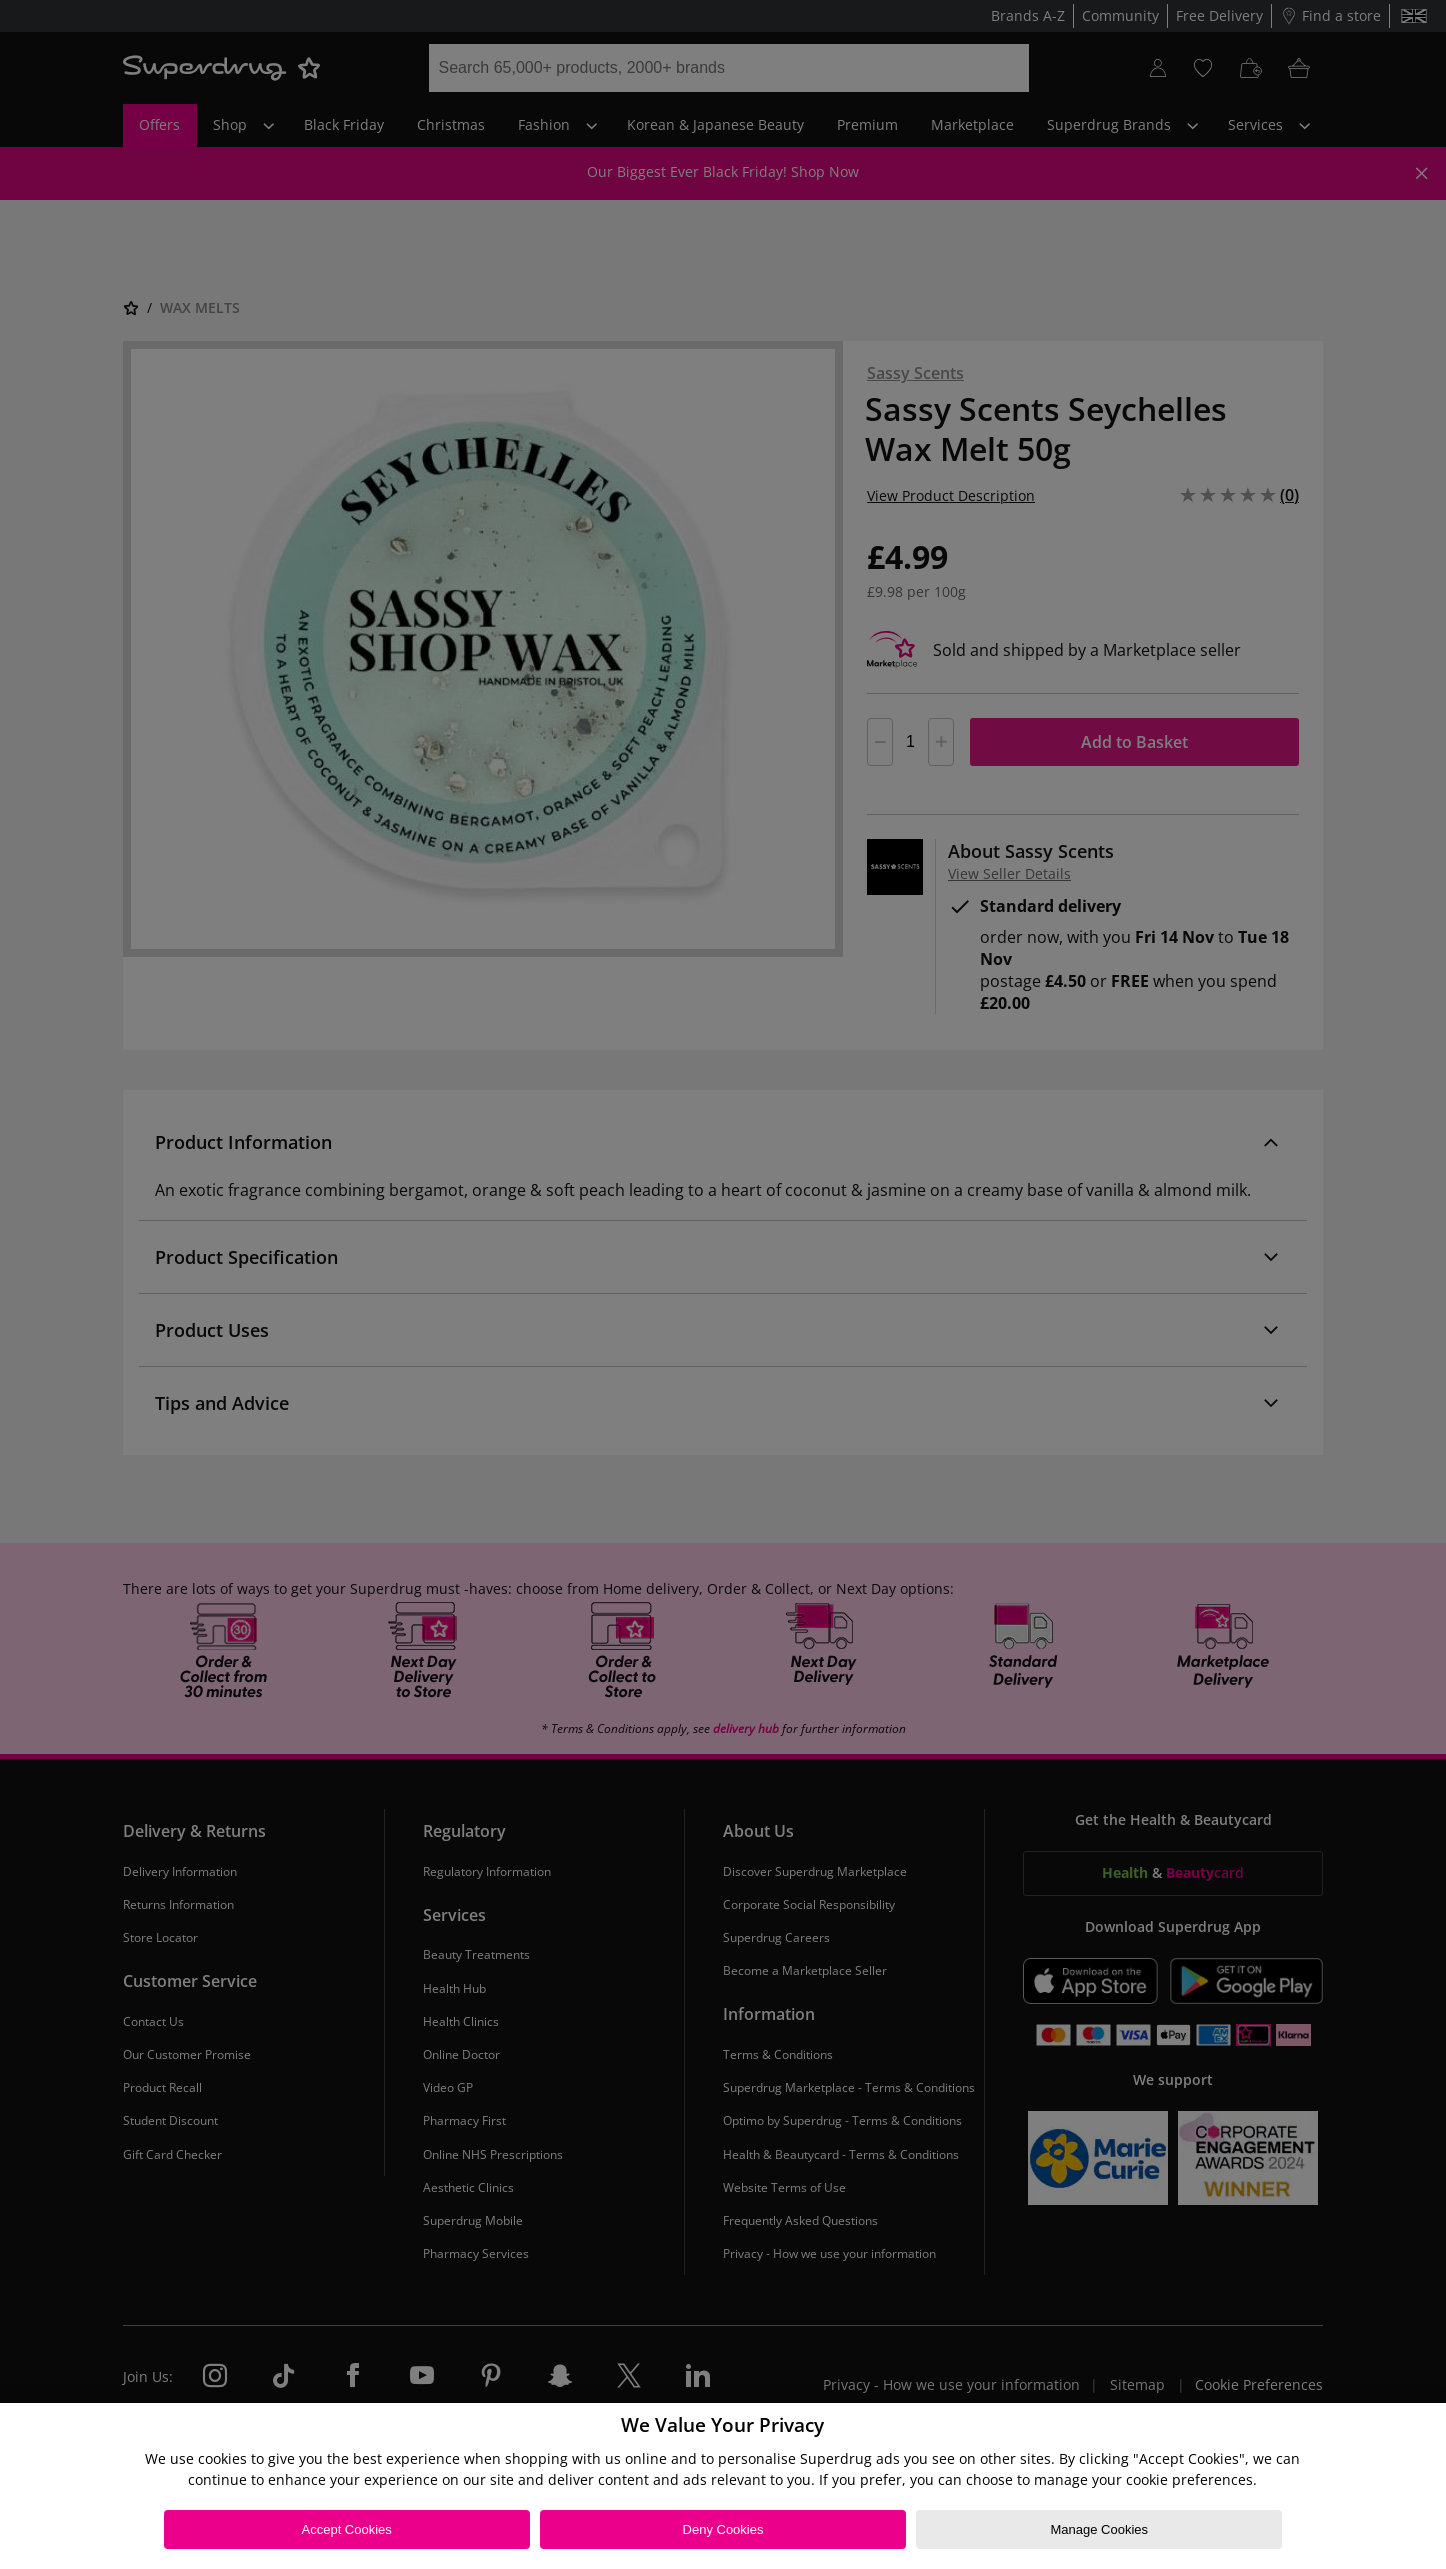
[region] (723, 2486)
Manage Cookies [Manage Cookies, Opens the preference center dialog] (1100, 2529)
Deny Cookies (723, 2529)
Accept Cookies (347, 2529)
